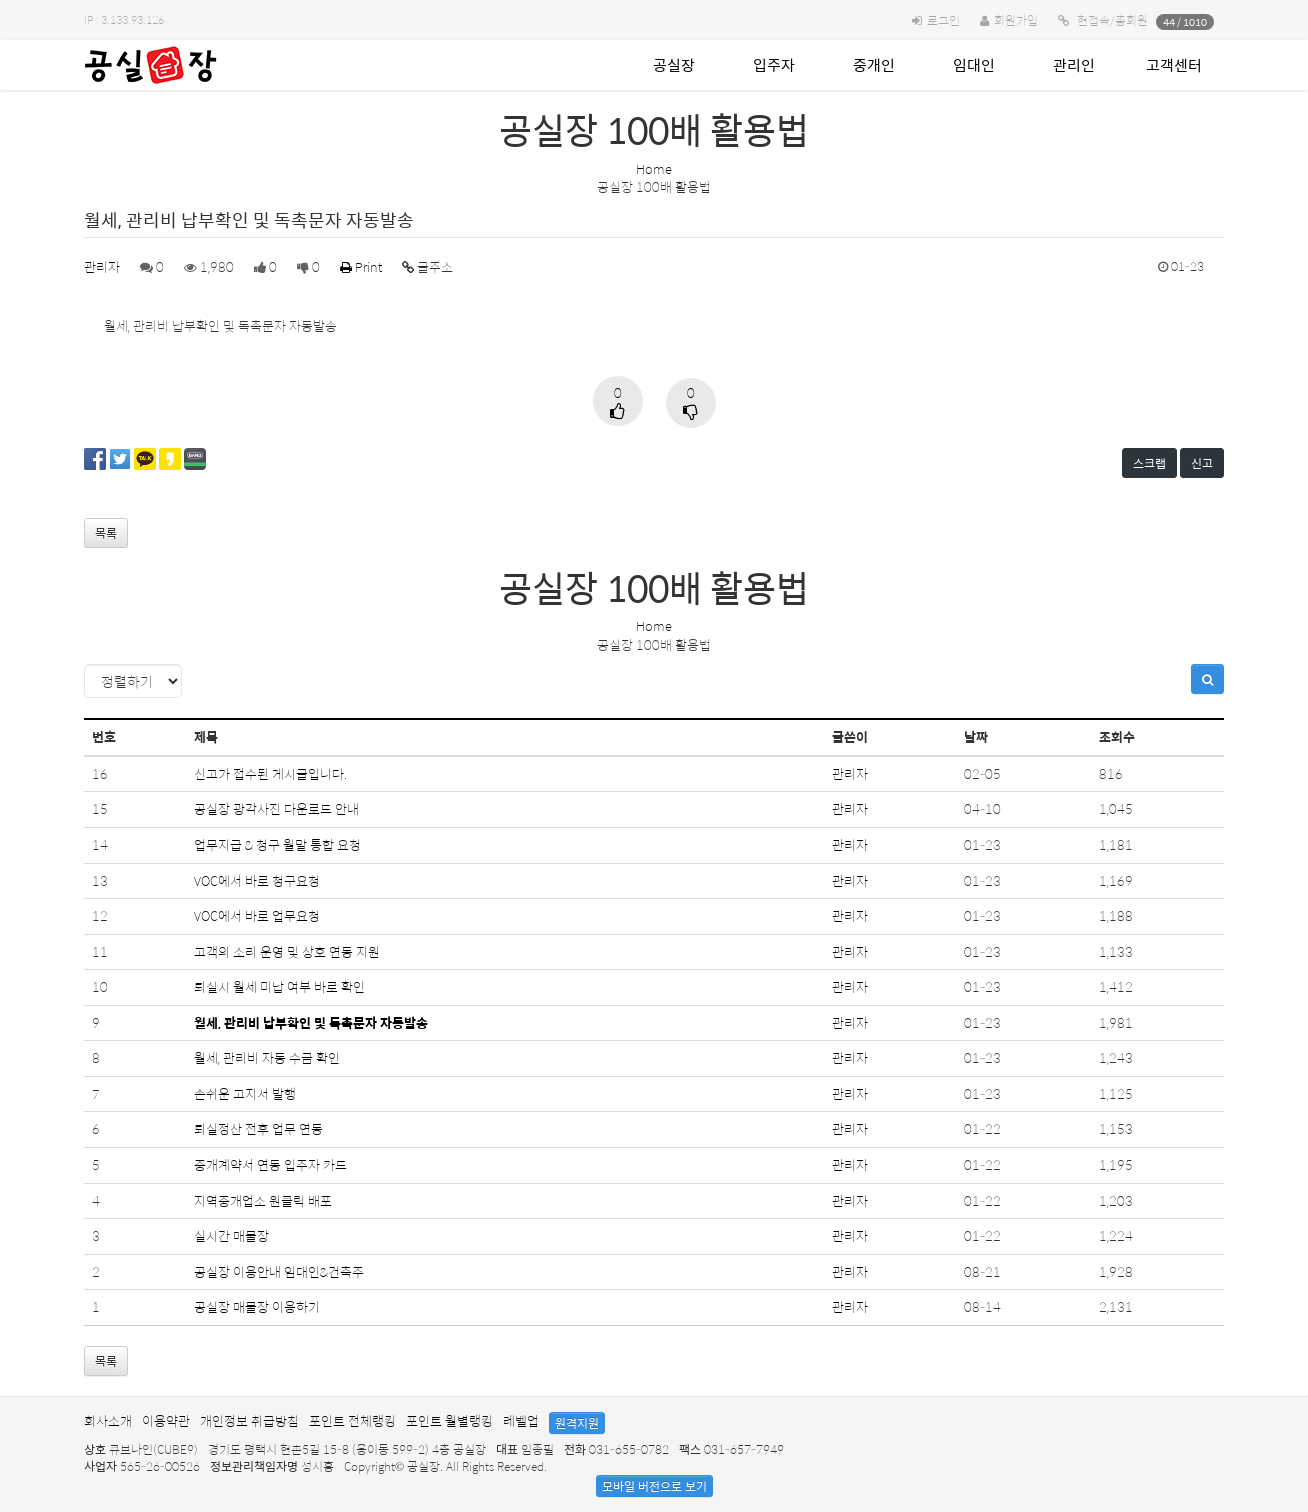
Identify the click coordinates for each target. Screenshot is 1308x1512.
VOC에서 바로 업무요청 (257, 915)
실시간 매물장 (231, 1235)
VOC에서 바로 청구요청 (257, 880)
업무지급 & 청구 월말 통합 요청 (277, 844)
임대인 (974, 64)
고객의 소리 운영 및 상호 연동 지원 (287, 951)
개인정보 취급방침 (249, 1420)
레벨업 (521, 1420)
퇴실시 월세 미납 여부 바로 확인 (279, 986)
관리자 (102, 266)
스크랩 (1149, 463)
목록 (106, 533)
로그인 (943, 20)
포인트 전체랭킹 (352, 1420)
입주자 (774, 64)
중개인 (874, 64)
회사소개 (108, 1420)
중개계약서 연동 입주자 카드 (270, 1164)
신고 (1202, 463)
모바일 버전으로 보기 (654, 1486)
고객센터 (1174, 64)
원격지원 (577, 1423)
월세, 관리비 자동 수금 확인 (267, 1057)
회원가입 (1016, 20)
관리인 (1074, 64)
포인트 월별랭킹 (449, 1420)
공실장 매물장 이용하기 (257, 1306)
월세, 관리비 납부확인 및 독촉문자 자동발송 (311, 1022)
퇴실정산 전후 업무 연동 (258, 1128)
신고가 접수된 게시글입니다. (270, 773)
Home (654, 168)
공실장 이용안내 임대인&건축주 (279, 1271)
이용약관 (166, 1420)
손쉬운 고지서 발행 (245, 1093)
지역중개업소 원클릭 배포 (263, 1200)
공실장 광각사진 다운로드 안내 (276, 808)
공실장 (674, 64)
